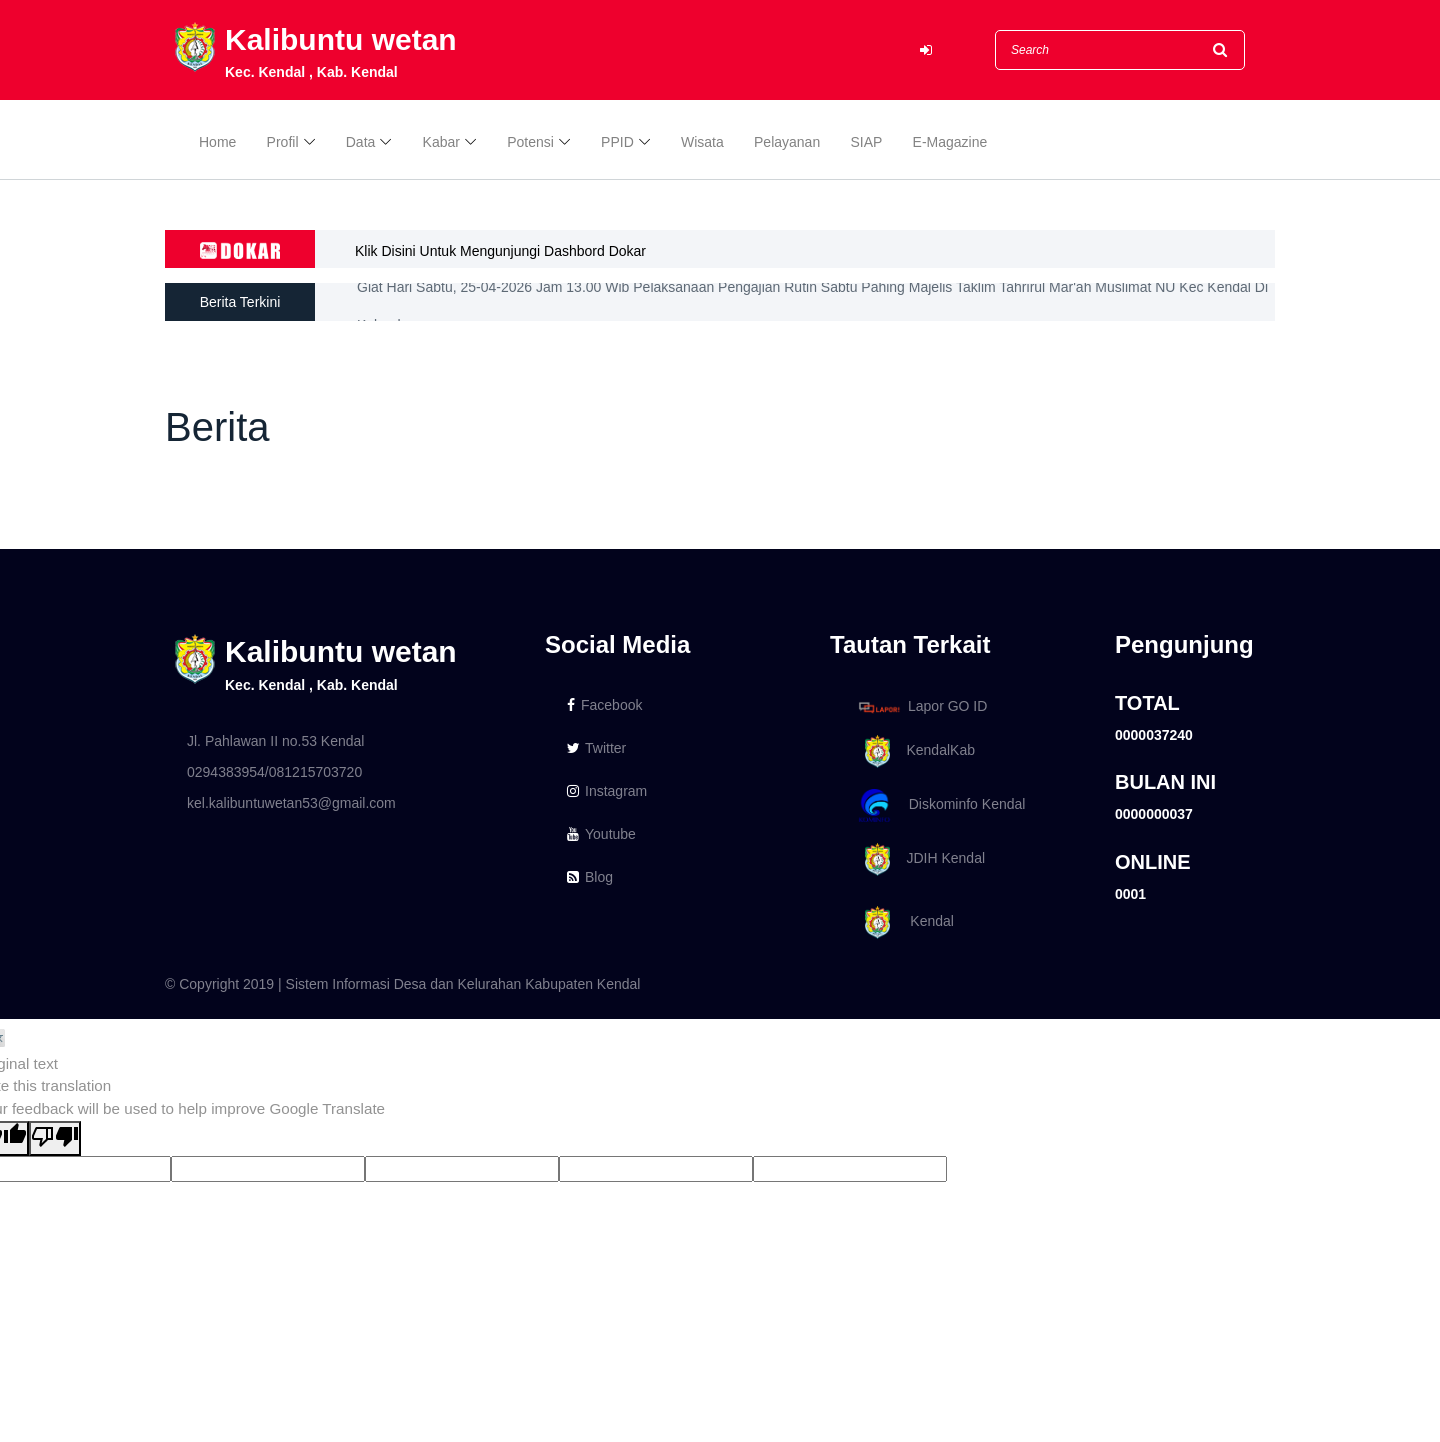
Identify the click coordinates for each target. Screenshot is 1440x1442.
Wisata (702, 142)
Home (217, 142)
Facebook (604, 705)
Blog (590, 877)
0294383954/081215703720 (274, 772)
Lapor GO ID (922, 706)
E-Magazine (950, 142)
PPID (617, 142)
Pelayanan (787, 142)
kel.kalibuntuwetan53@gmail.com (291, 803)
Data (361, 142)
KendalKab (913, 751)
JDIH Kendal (918, 859)
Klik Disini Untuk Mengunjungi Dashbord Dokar (500, 251)
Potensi (530, 142)
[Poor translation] (55, 1138)
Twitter (596, 748)
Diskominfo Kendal (941, 805)
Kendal (903, 922)
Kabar (441, 142)
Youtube (601, 834)
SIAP (866, 142)
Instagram (607, 791)
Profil (283, 142)
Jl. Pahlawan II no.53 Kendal (275, 741)
